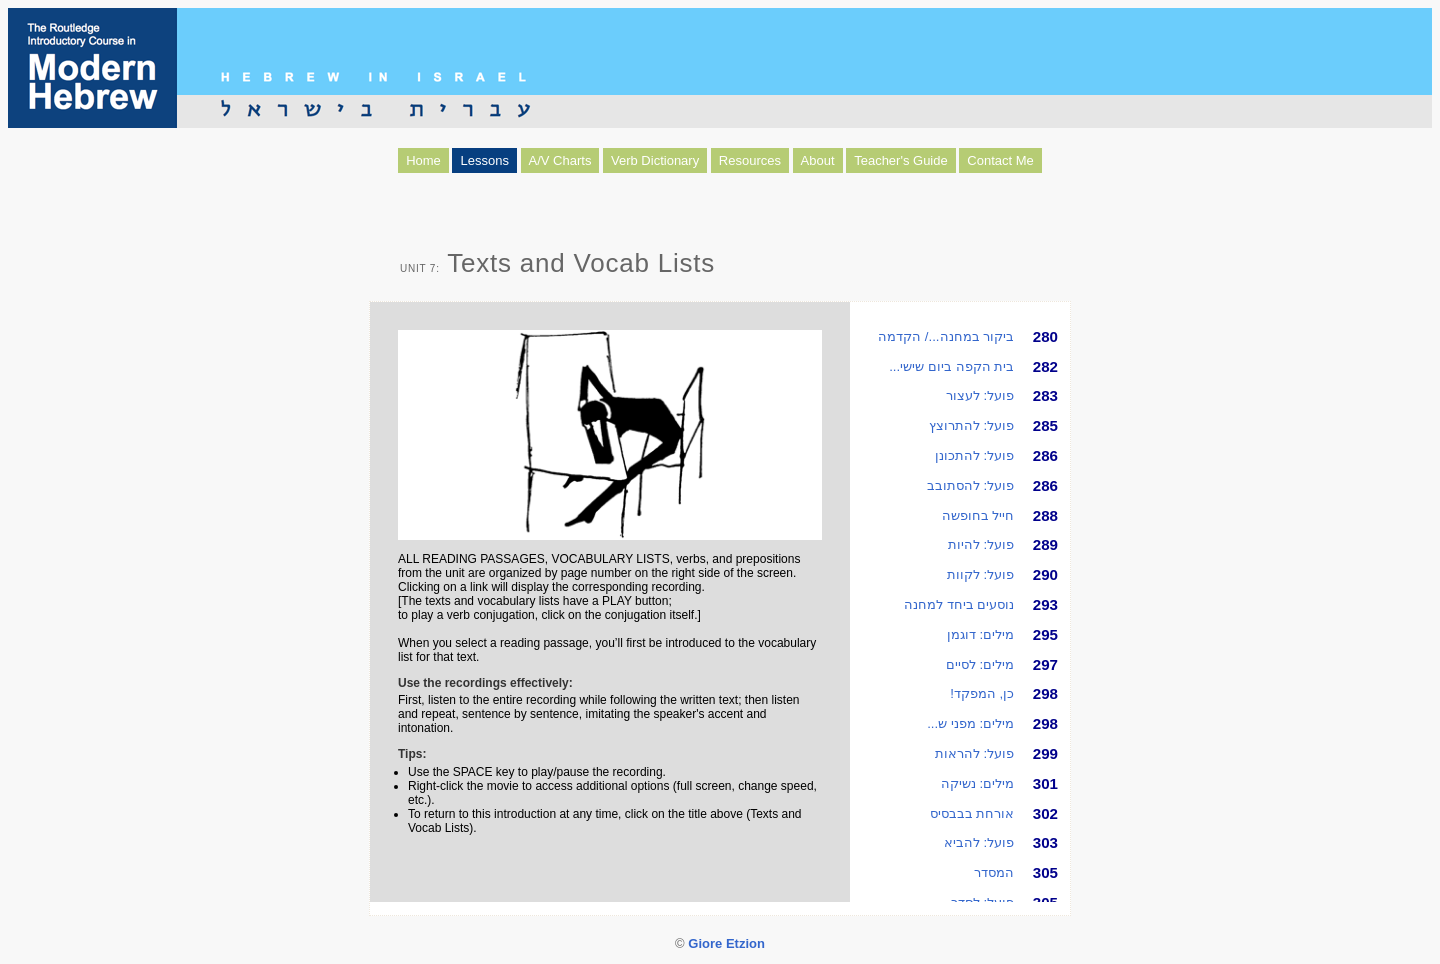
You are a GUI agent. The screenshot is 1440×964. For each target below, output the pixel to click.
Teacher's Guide (901, 160)
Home (423, 160)
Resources (750, 160)
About (818, 160)
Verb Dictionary (655, 160)
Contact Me (1000, 160)
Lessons (484, 160)
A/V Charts (560, 160)
